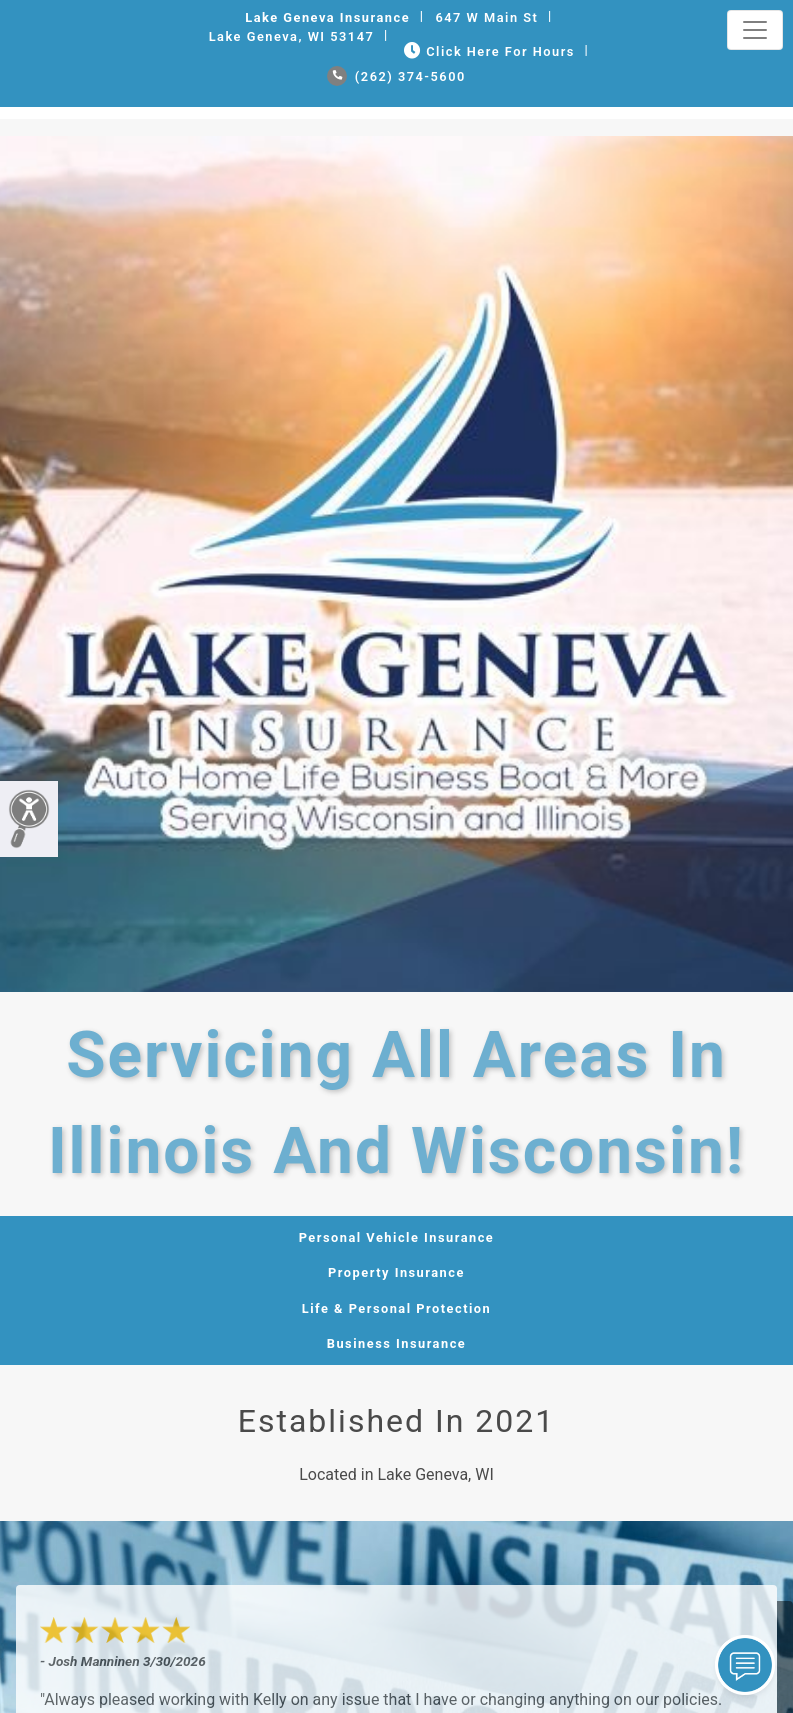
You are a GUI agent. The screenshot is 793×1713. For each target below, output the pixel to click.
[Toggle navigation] (755, 30)
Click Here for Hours (487, 51)
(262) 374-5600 (396, 76)
